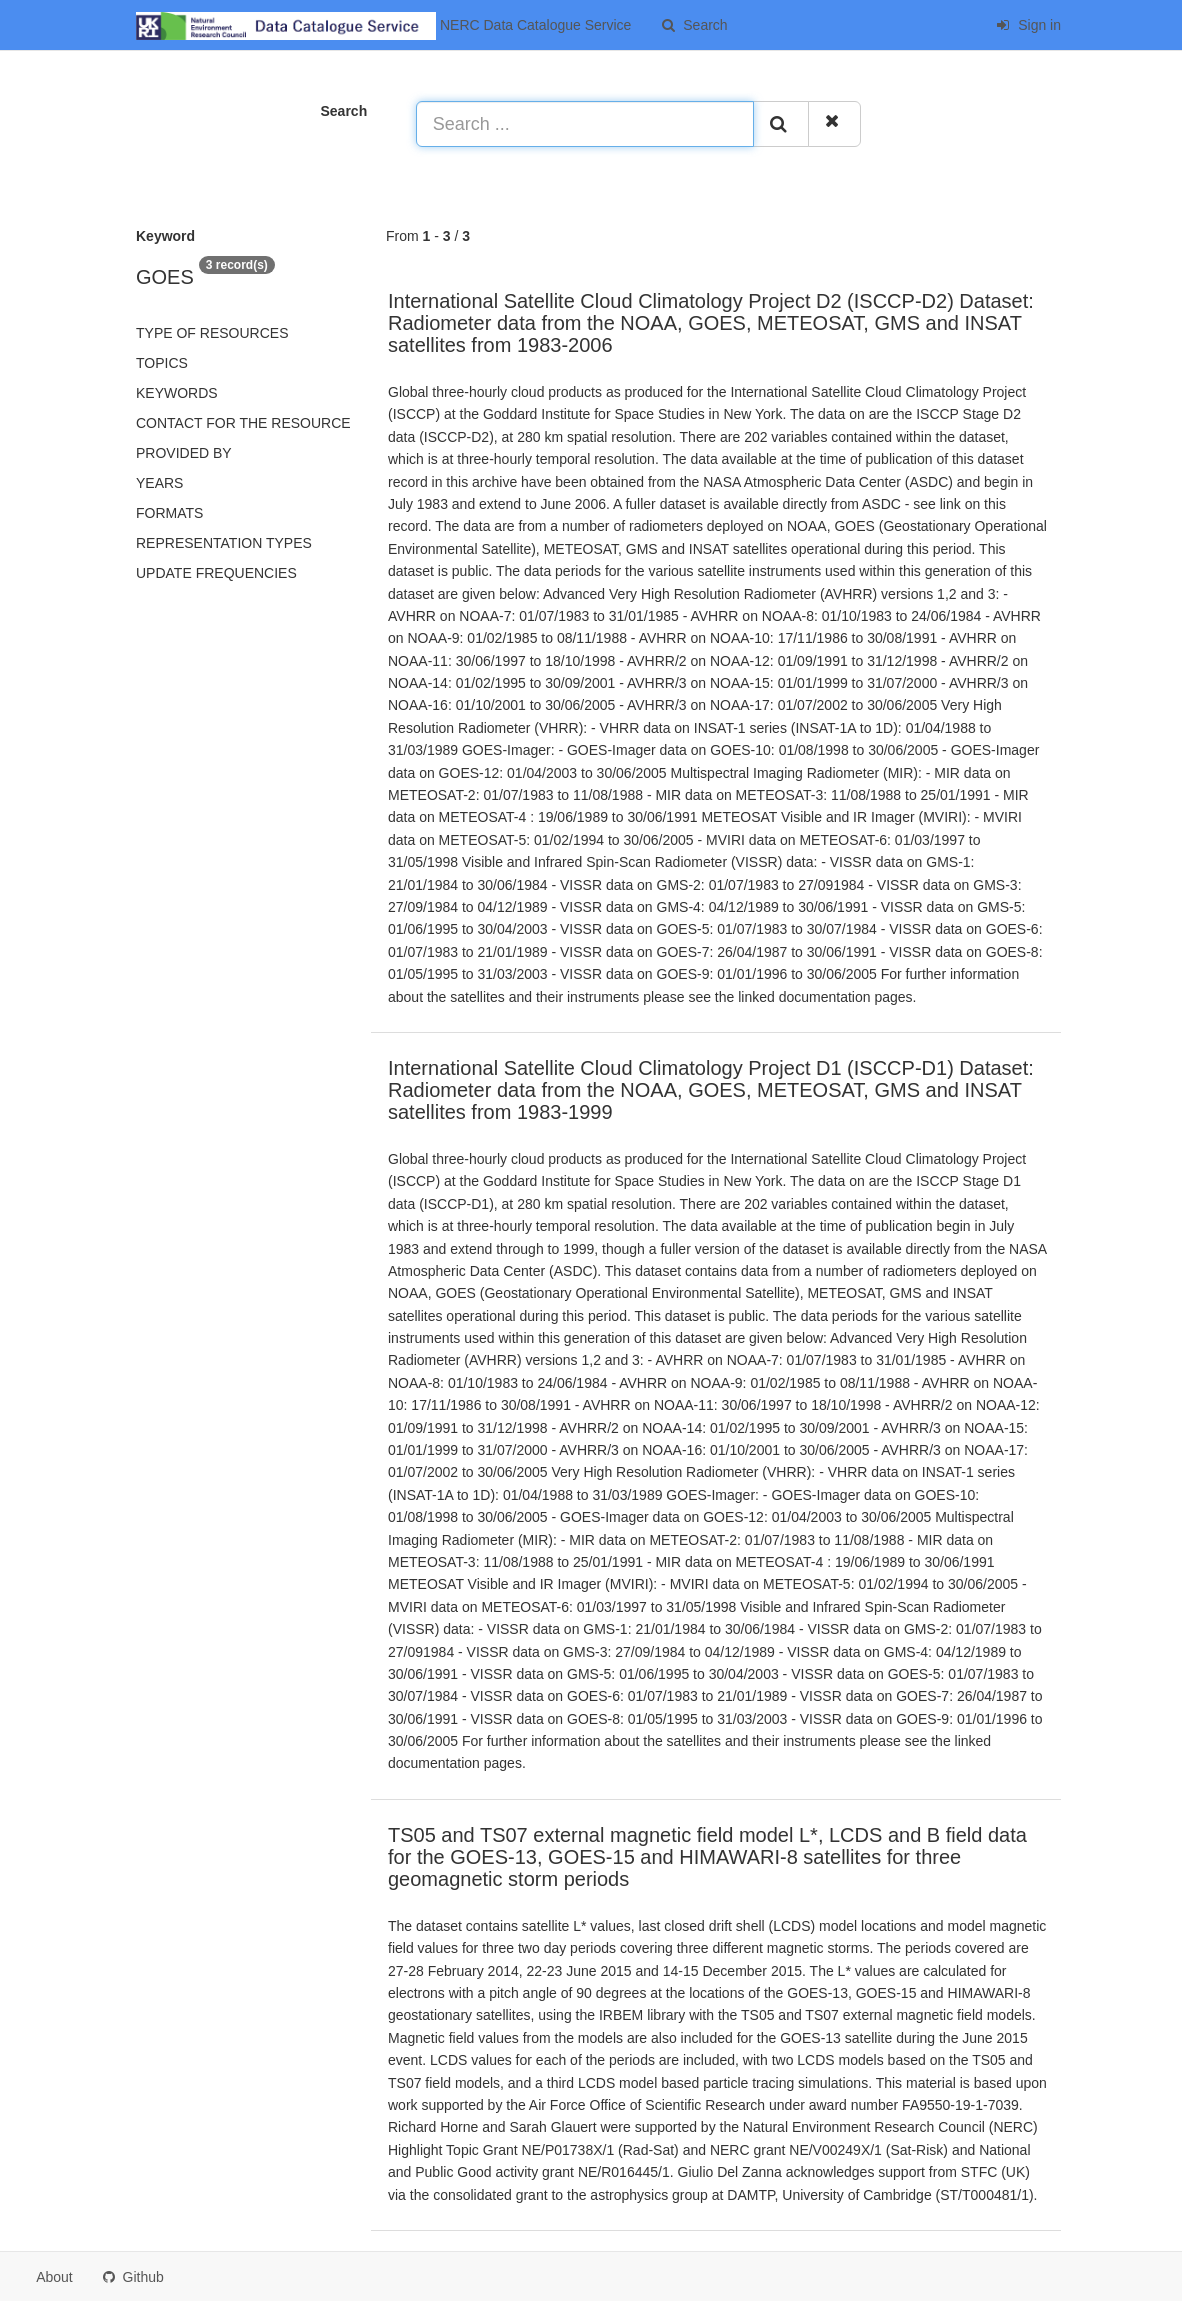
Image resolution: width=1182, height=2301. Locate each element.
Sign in (1028, 25)
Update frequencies (216, 573)
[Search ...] (585, 124)
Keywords (177, 393)
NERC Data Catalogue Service (383, 26)
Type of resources (212, 333)
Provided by (184, 453)
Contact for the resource (243, 423)
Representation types (224, 543)
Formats (169, 513)
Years (159, 483)
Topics (162, 363)
